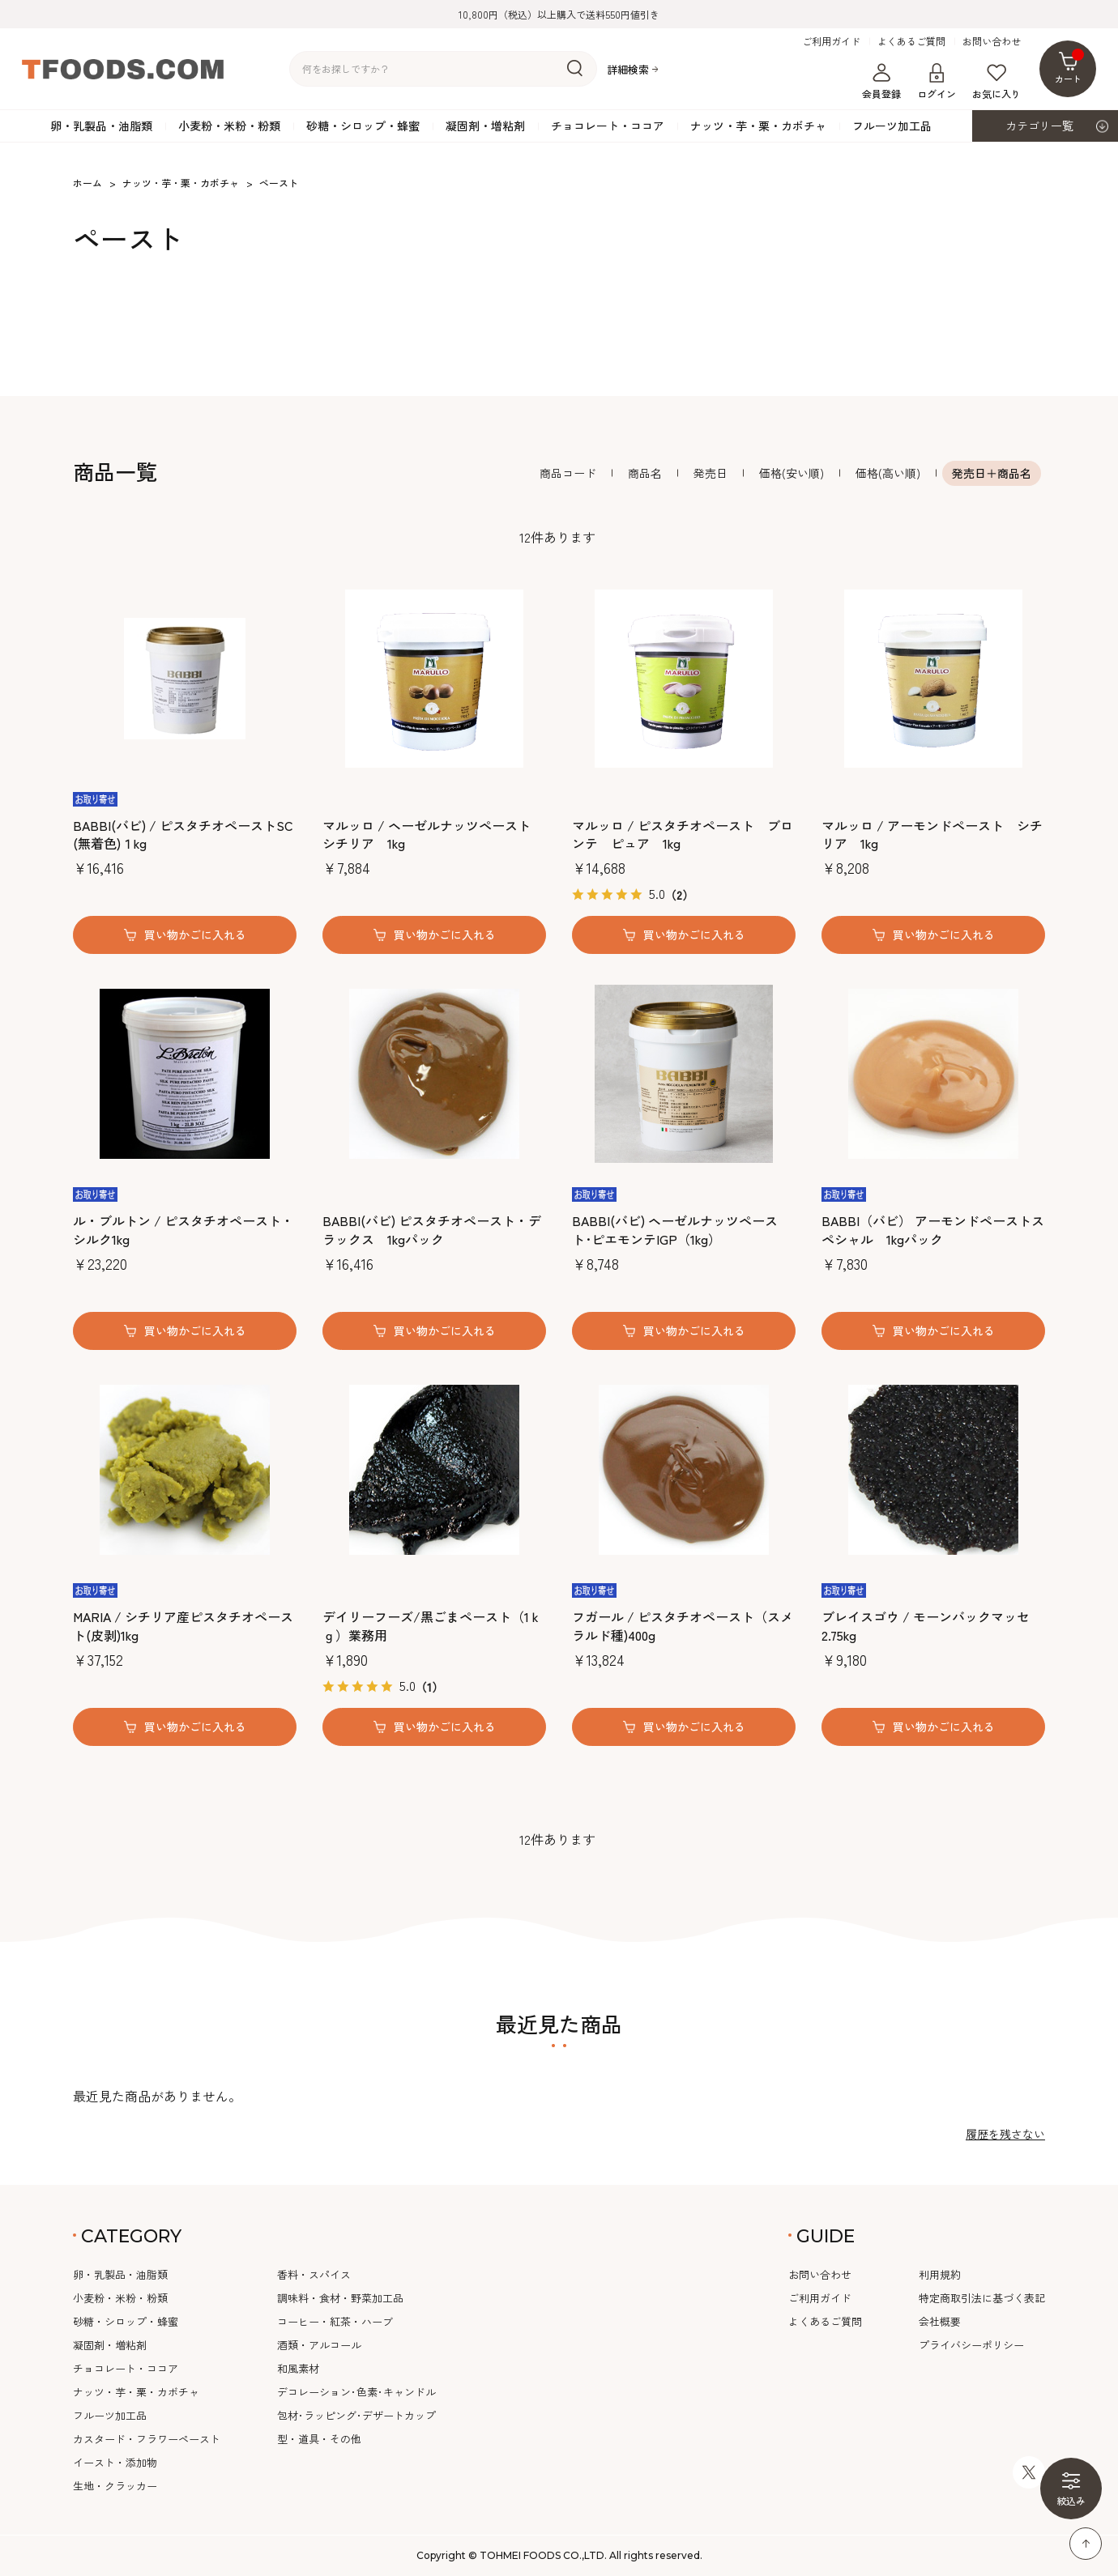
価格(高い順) (888, 473)
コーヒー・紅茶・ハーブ (335, 2321)
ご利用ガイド (831, 41)
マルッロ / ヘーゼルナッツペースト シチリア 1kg (426, 834)
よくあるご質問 (911, 41)
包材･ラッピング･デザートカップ (356, 2415)
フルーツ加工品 (892, 125)
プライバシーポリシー (971, 2344)
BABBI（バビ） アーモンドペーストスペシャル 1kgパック (932, 1229)
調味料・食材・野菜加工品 (340, 2298)
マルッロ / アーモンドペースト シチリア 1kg (932, 834)
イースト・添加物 (115, 2462)
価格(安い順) (791, 473)
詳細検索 (628, 69)
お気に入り (996, 81)
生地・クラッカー (115, 2485)
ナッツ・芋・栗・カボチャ (758, 125)
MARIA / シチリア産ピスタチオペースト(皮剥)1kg (183, 1625)
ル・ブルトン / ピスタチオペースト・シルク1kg (183, 1229)
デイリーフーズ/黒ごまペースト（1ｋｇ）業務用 (432, 1625)
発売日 (710, 473)
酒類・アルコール (319, 2344)
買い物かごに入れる (195, 934)
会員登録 (881, 81)
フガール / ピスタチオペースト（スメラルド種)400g (682, 1625)
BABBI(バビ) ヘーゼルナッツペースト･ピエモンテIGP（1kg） (675, 1229)
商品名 (645, 473)
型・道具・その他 (319, 2438)
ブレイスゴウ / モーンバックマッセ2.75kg (925, 1625)
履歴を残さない (1005, 2134)
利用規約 (940, 2274)
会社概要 (940, 2321)
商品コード (568, 473)
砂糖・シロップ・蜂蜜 (363, 125)
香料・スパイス (314, 2274)
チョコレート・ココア (607, 125)
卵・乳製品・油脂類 (101, 125)
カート (1070, 67)
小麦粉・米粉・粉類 (229, 125)
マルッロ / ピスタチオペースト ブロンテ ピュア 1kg (682, 834)
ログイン (936, 81)
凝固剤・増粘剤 (485, 125)
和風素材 (298, 2368)
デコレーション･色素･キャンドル (356, 2391)
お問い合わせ (991, 41)
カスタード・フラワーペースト (146, 2438)
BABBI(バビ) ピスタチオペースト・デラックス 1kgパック (431, 1229)
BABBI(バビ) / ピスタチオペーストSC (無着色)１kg (183, 834)
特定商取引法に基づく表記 (982, 2298)
